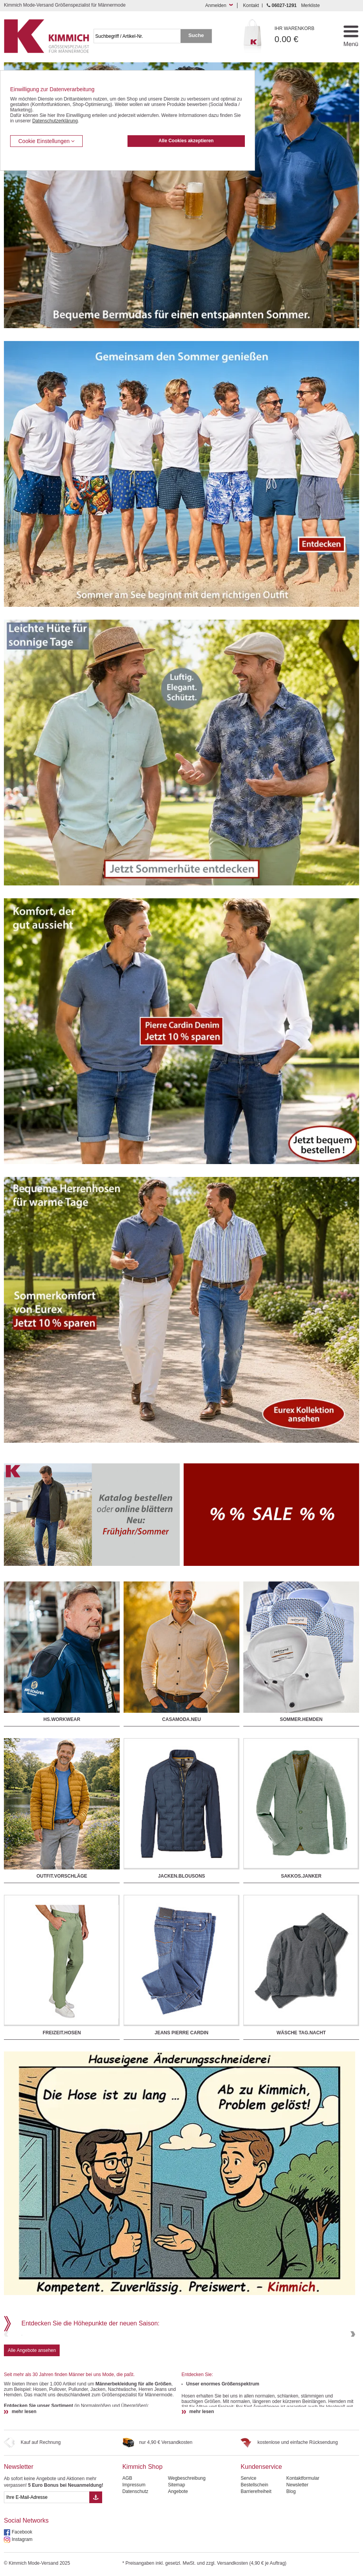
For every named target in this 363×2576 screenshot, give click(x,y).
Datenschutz (135, 2561)
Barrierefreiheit (256, 2561)
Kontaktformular (302, 2548)
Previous (7, 2369)
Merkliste (310, 5)
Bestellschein (254, 2555)
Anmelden (215, 5)
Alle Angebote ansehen (32, 2420)
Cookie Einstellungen (46, 141)
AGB (127, 2548)
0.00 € (301, 35)
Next (352, 2369)
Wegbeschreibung (187, 2548)
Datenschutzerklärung (55, 121)
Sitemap (176, 2555)
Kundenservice (261, 2537)
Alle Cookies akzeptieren (186, 140)
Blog (291, 2561)
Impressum (133, 2555)
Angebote (178, 2561)
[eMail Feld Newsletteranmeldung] (46, 2567)
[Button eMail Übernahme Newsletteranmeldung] (95, 2567)
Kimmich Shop (142, 2537)
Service (248, 2548)
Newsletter (19, 2537)
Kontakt (251, 5)
